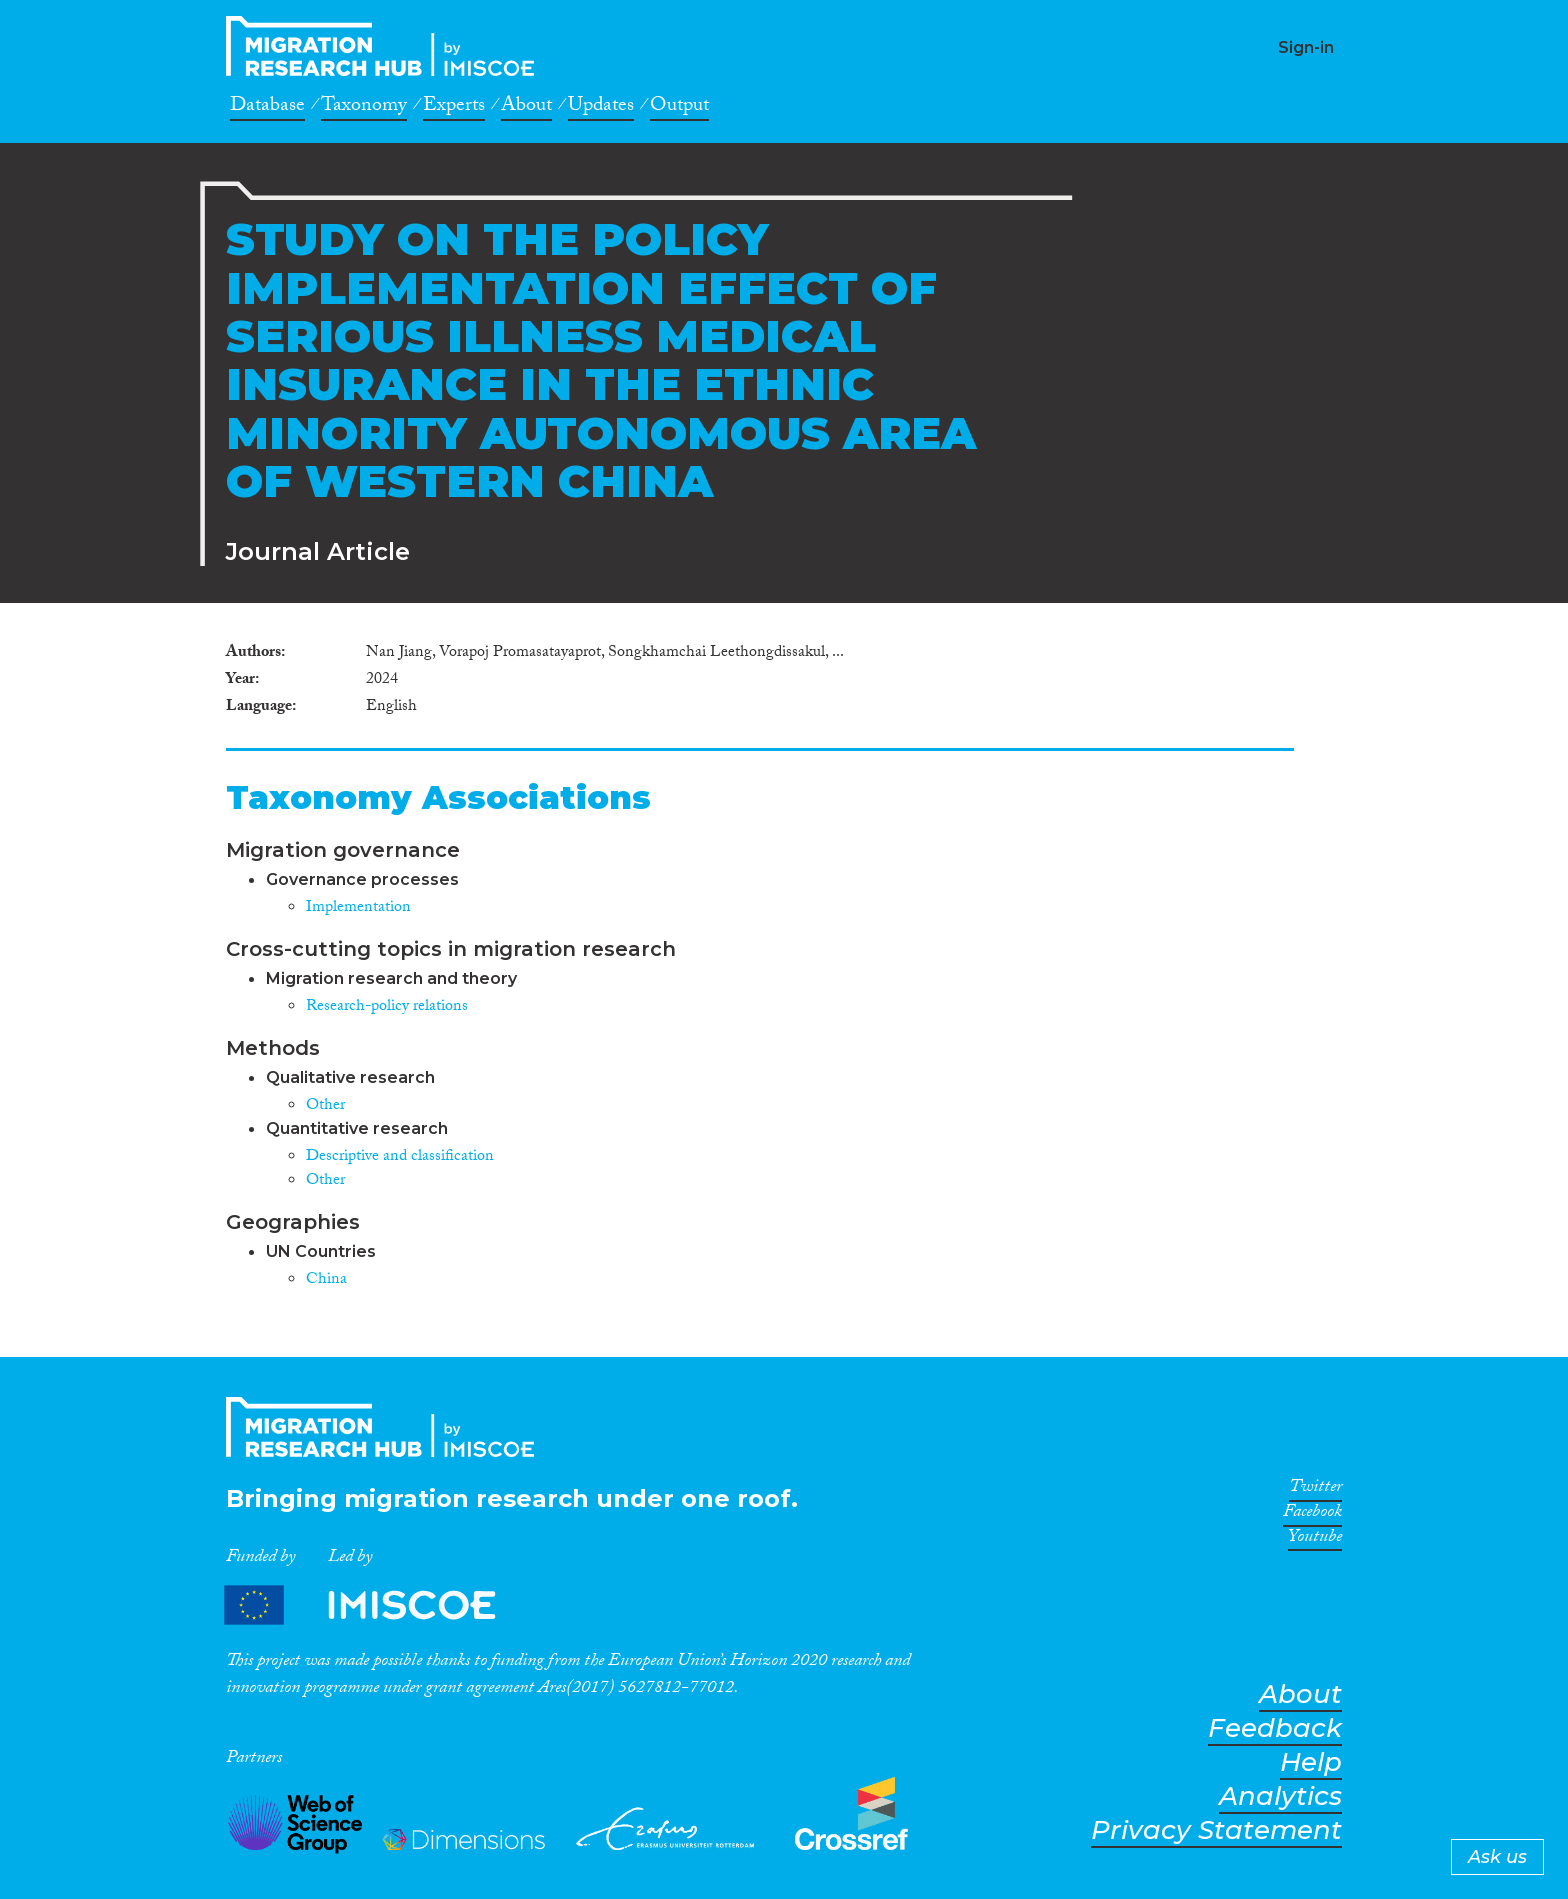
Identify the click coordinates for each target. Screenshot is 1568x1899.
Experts (454, 108)
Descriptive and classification (400, 1157)
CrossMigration (386, 46)
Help (1311, 1762)
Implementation (358, 908)
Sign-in (1306, 47)
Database (267, 108)
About (526, 108)
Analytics (1280, 1796)
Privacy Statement (1216, 1830)
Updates (601, 108)
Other (325, 1106)
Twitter (1315, 1490)
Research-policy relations (387, 1007)
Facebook (1312, 1515)
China (326, 1280)
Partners (377, 1604)
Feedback (1275, 1728)
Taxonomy (364, 108)
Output (679, 108)
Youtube (1315, 1540)
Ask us (1497, 1857)
